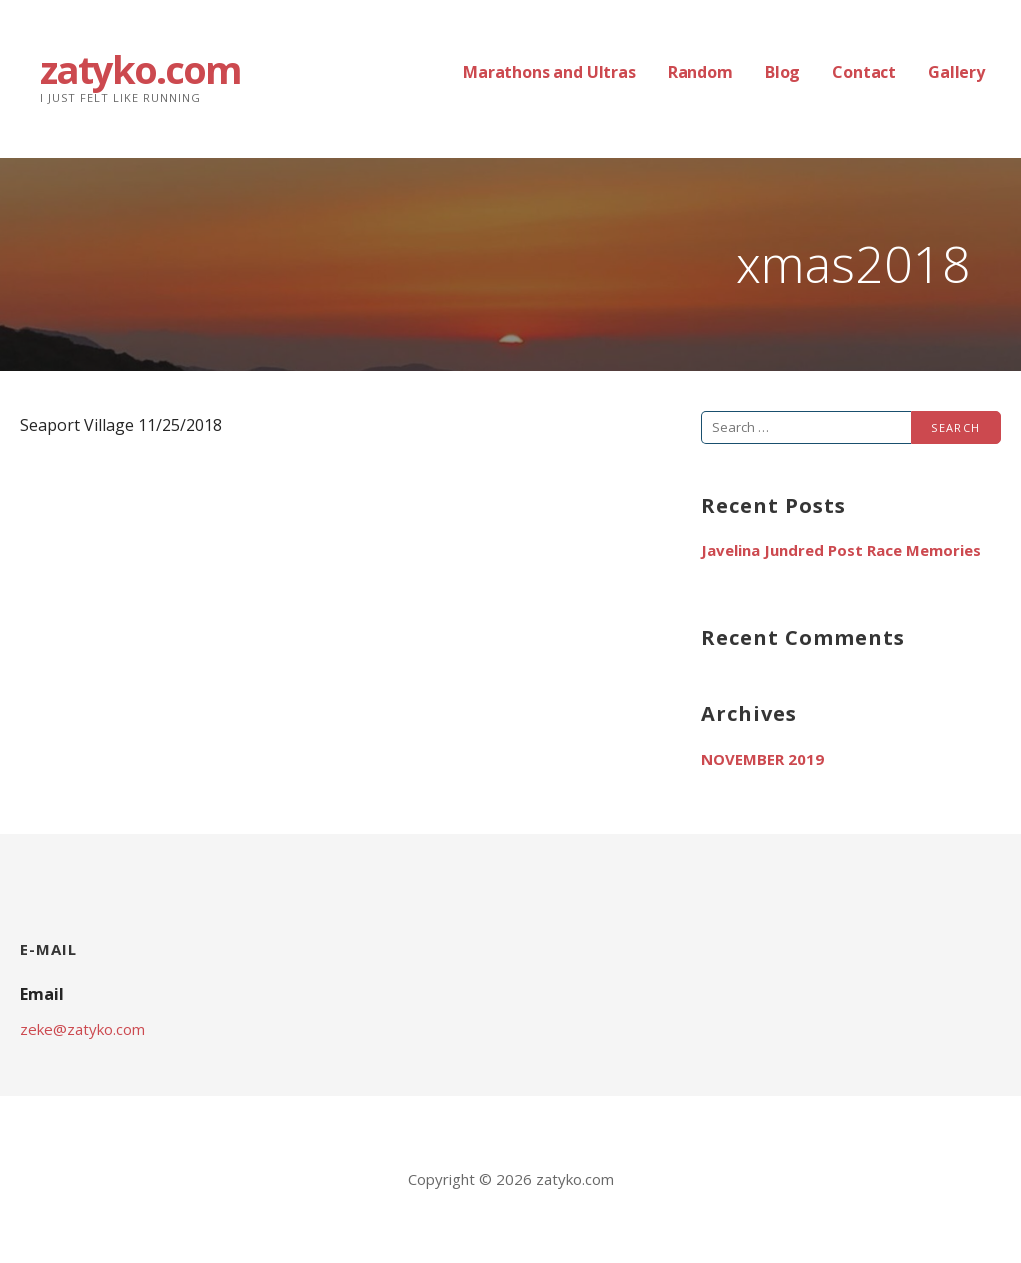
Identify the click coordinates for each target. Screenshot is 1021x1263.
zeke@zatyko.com (82, 1029)
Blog (782, 72)
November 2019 (762, 759)
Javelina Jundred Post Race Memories (841, 550)
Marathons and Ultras (549, 72)
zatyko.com (140, 69)
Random (700, 72)
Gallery (956, 72)
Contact (864, 72)
